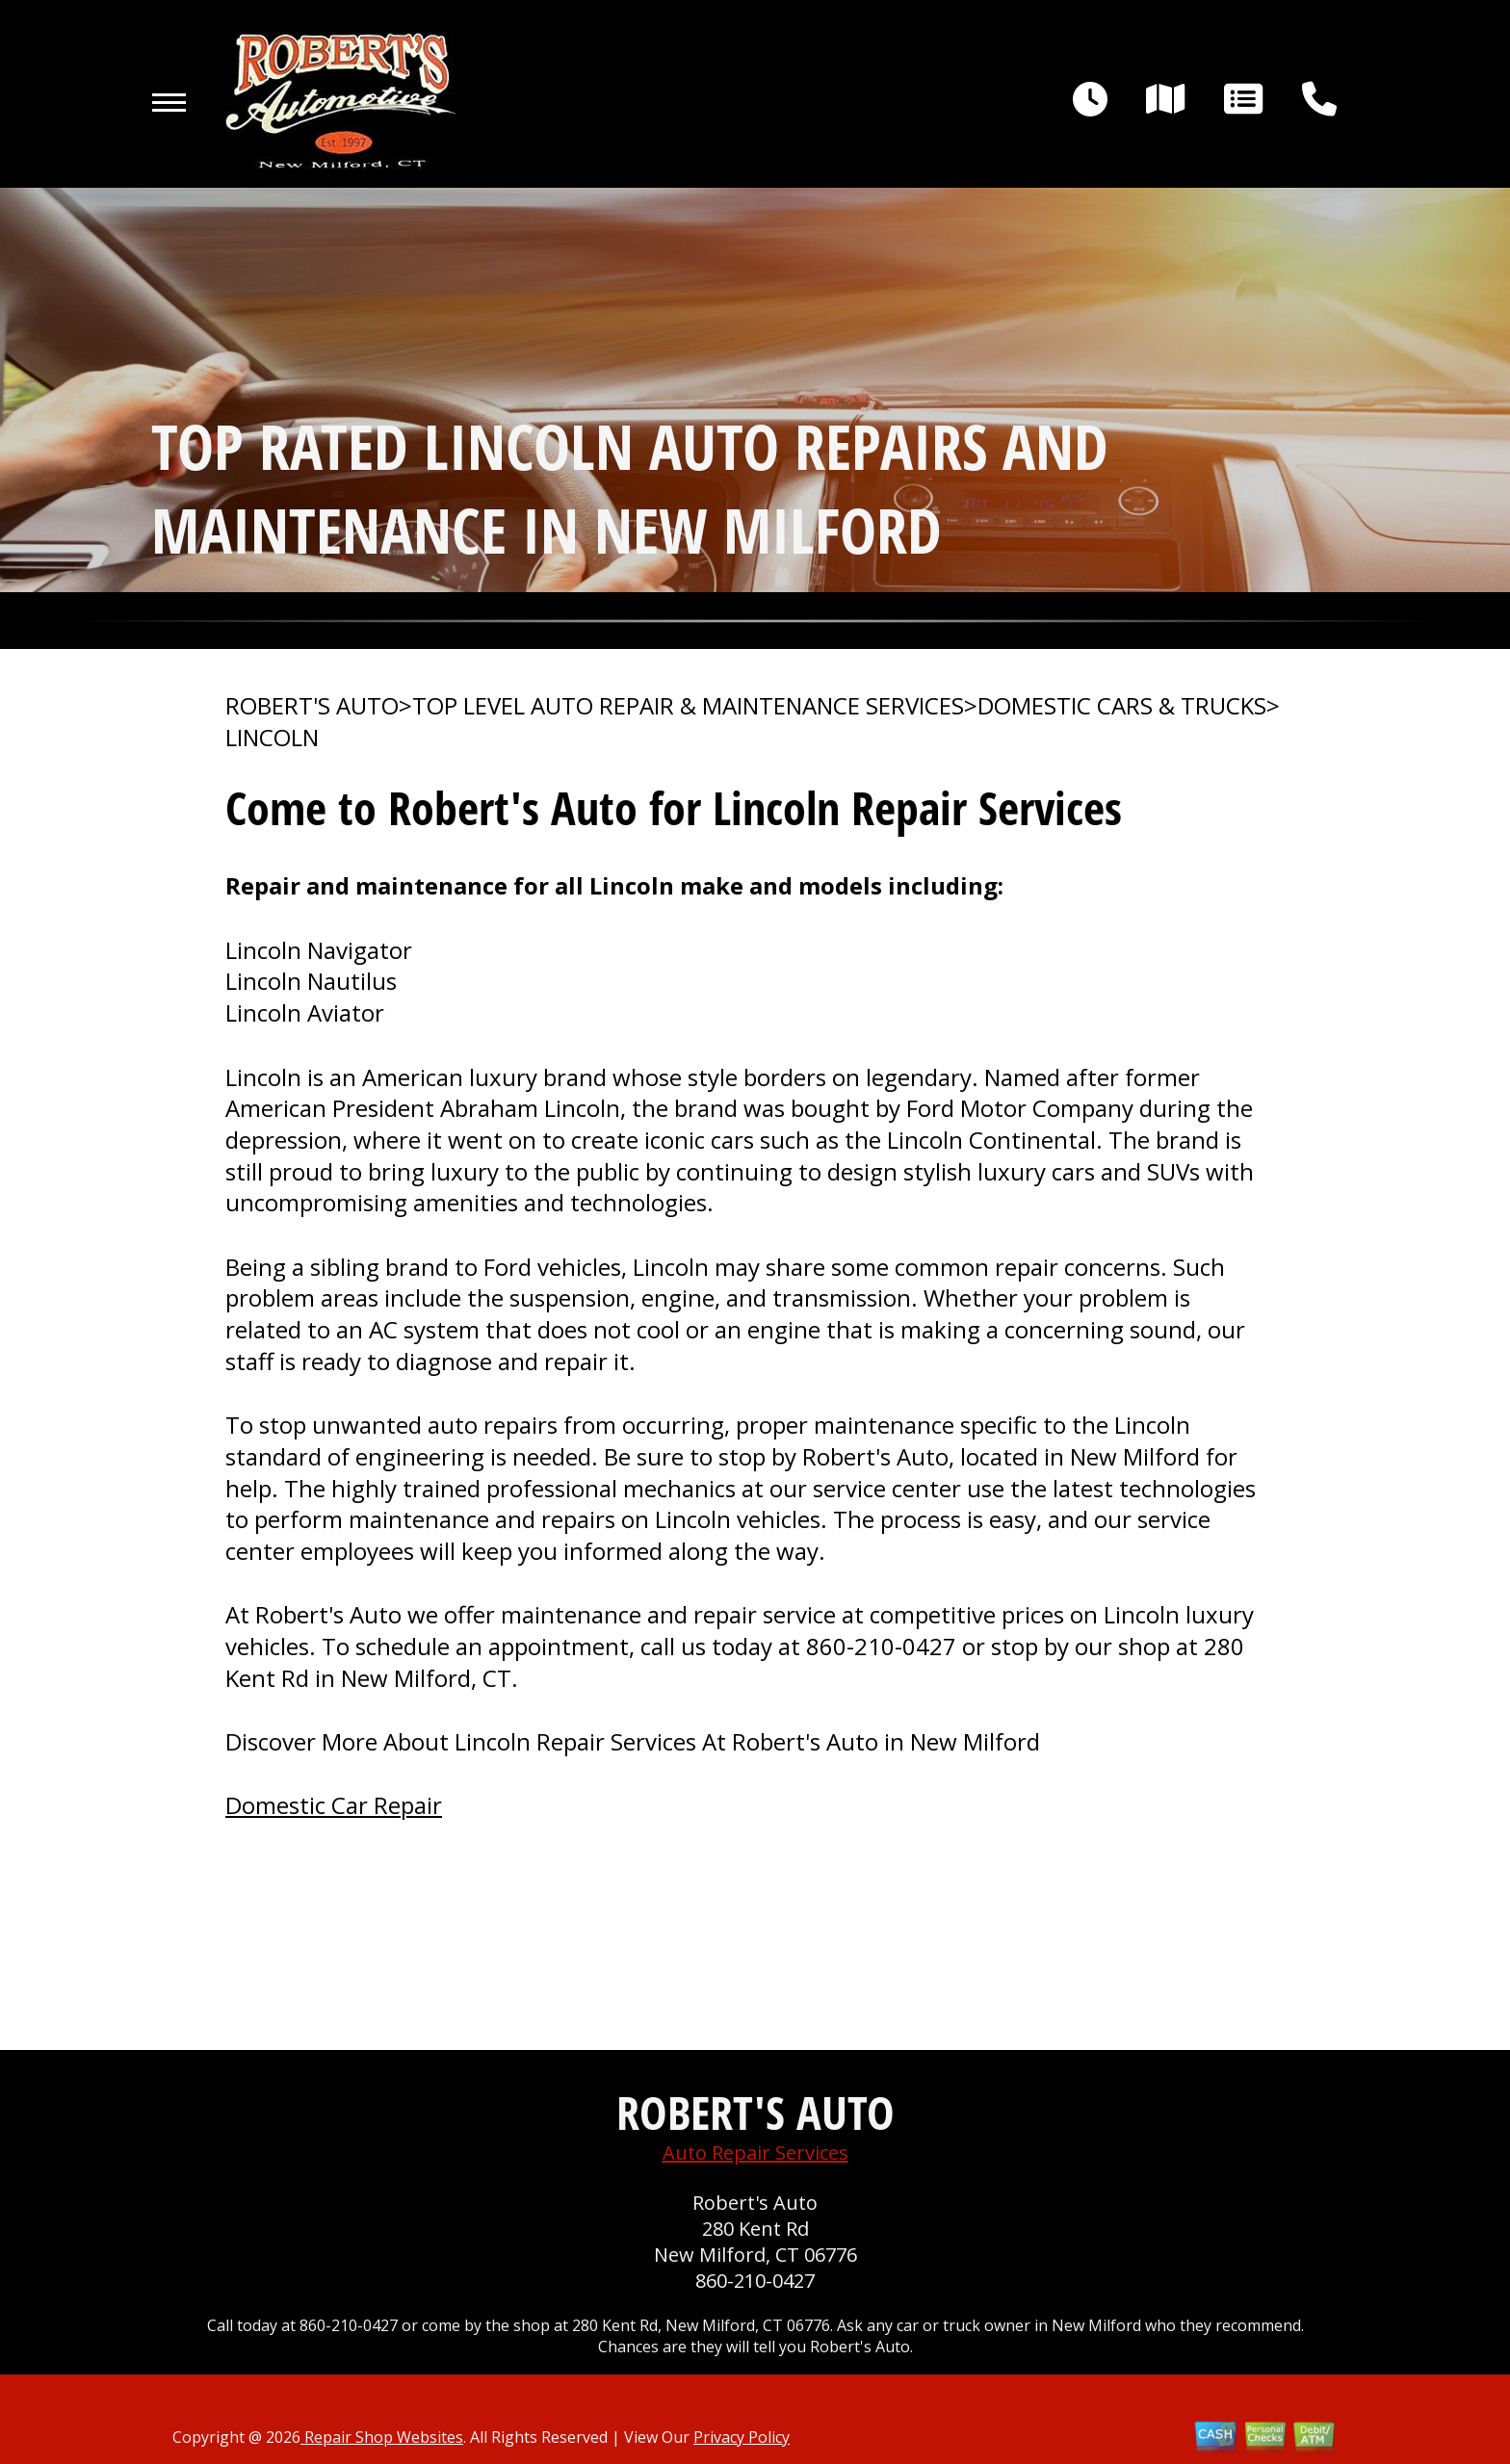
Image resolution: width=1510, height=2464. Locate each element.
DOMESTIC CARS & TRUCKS (1121, 705)
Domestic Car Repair (333, 1805)
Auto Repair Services (755, 2153)
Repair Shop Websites (381, 2437)
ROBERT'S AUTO (312, 705)
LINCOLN (272, 737)
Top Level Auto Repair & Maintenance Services (688, 705)
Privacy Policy (741, 2437)
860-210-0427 (881, 1646)
